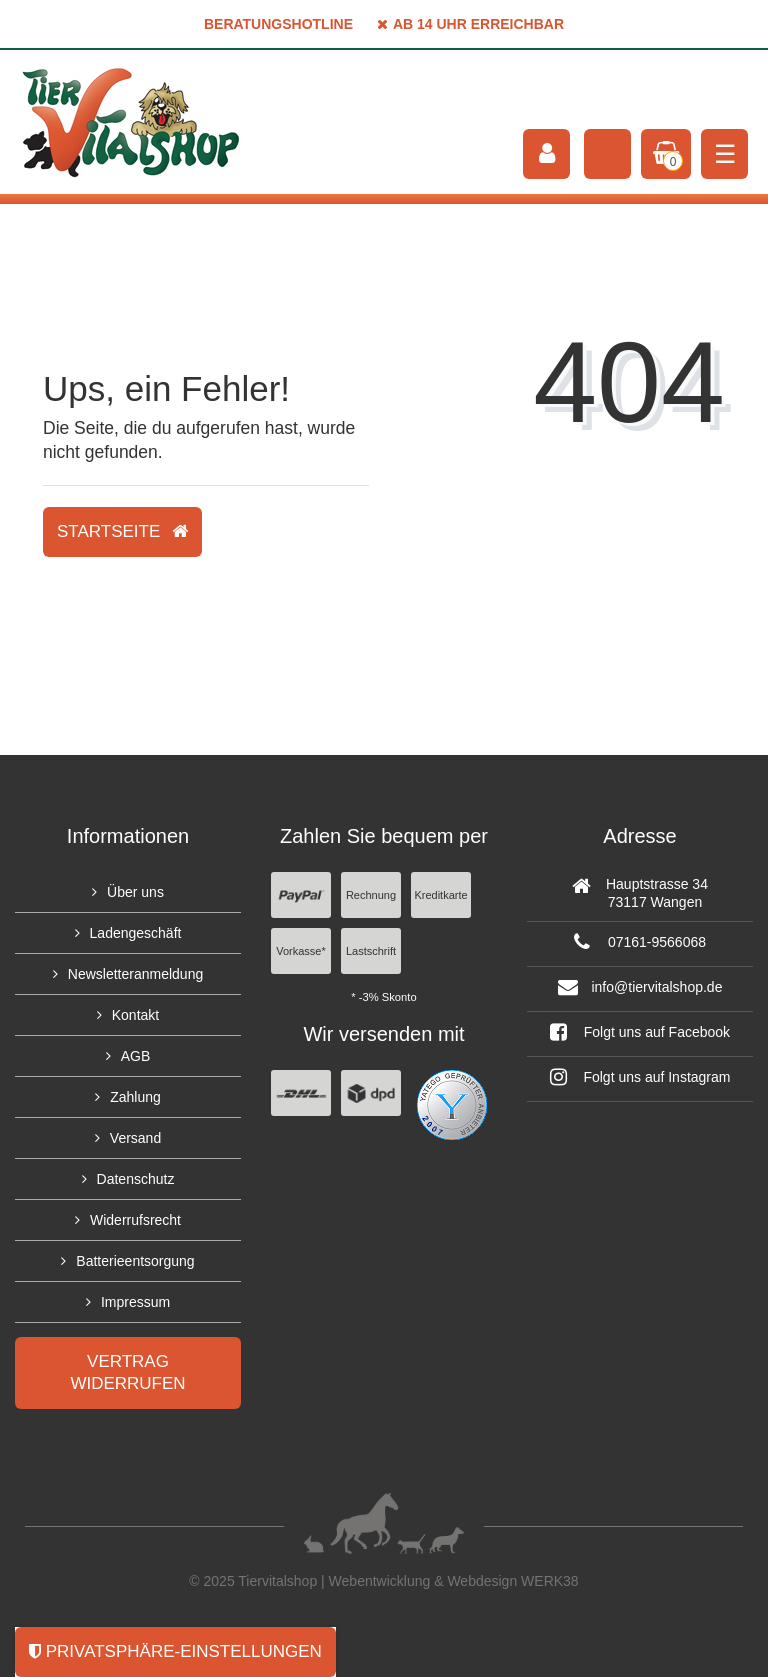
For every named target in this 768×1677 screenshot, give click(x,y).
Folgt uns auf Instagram (640, 1077)
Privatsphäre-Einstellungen (175, 1651)
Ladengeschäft (136, 933)
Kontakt (135, 1015)
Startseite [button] (122, 531)
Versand (135, 1138)
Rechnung (371, 895)
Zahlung (135, 1097)
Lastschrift (371, 951)
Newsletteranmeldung (135, 974)
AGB (136, 1056)
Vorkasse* (301, 951)
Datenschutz (136, 1179)
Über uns (135, 892)
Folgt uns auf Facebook (640, 1032)
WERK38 (550, 1581)
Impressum (135, 1302)
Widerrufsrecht (135, 1220)
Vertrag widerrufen (127, 1372)
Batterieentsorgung (135, 1261)
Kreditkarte (440, 895)
